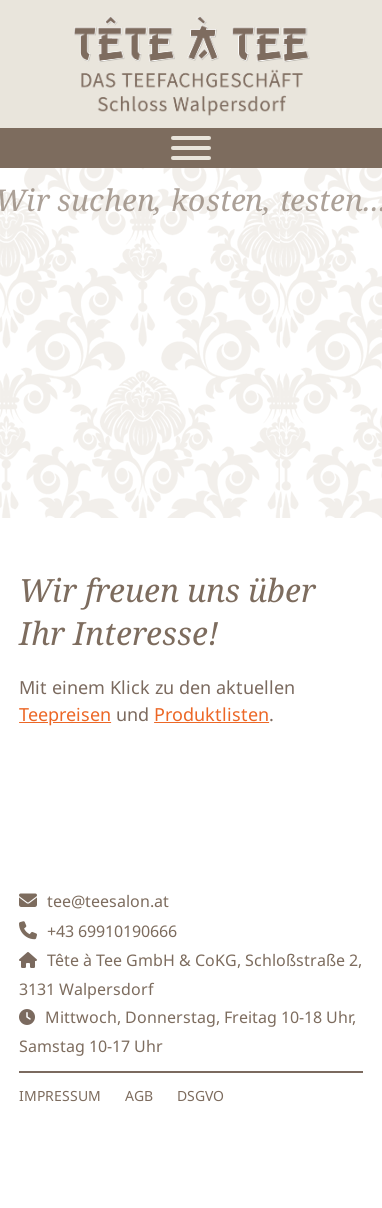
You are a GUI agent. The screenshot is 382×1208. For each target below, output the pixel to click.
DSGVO (200, 1095)
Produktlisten (211, 714)
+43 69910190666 (112, 931)
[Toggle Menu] (191, 148)
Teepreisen (65, 714)
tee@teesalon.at (108, 901)
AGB (139, 1095)
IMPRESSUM (60, 1095)
